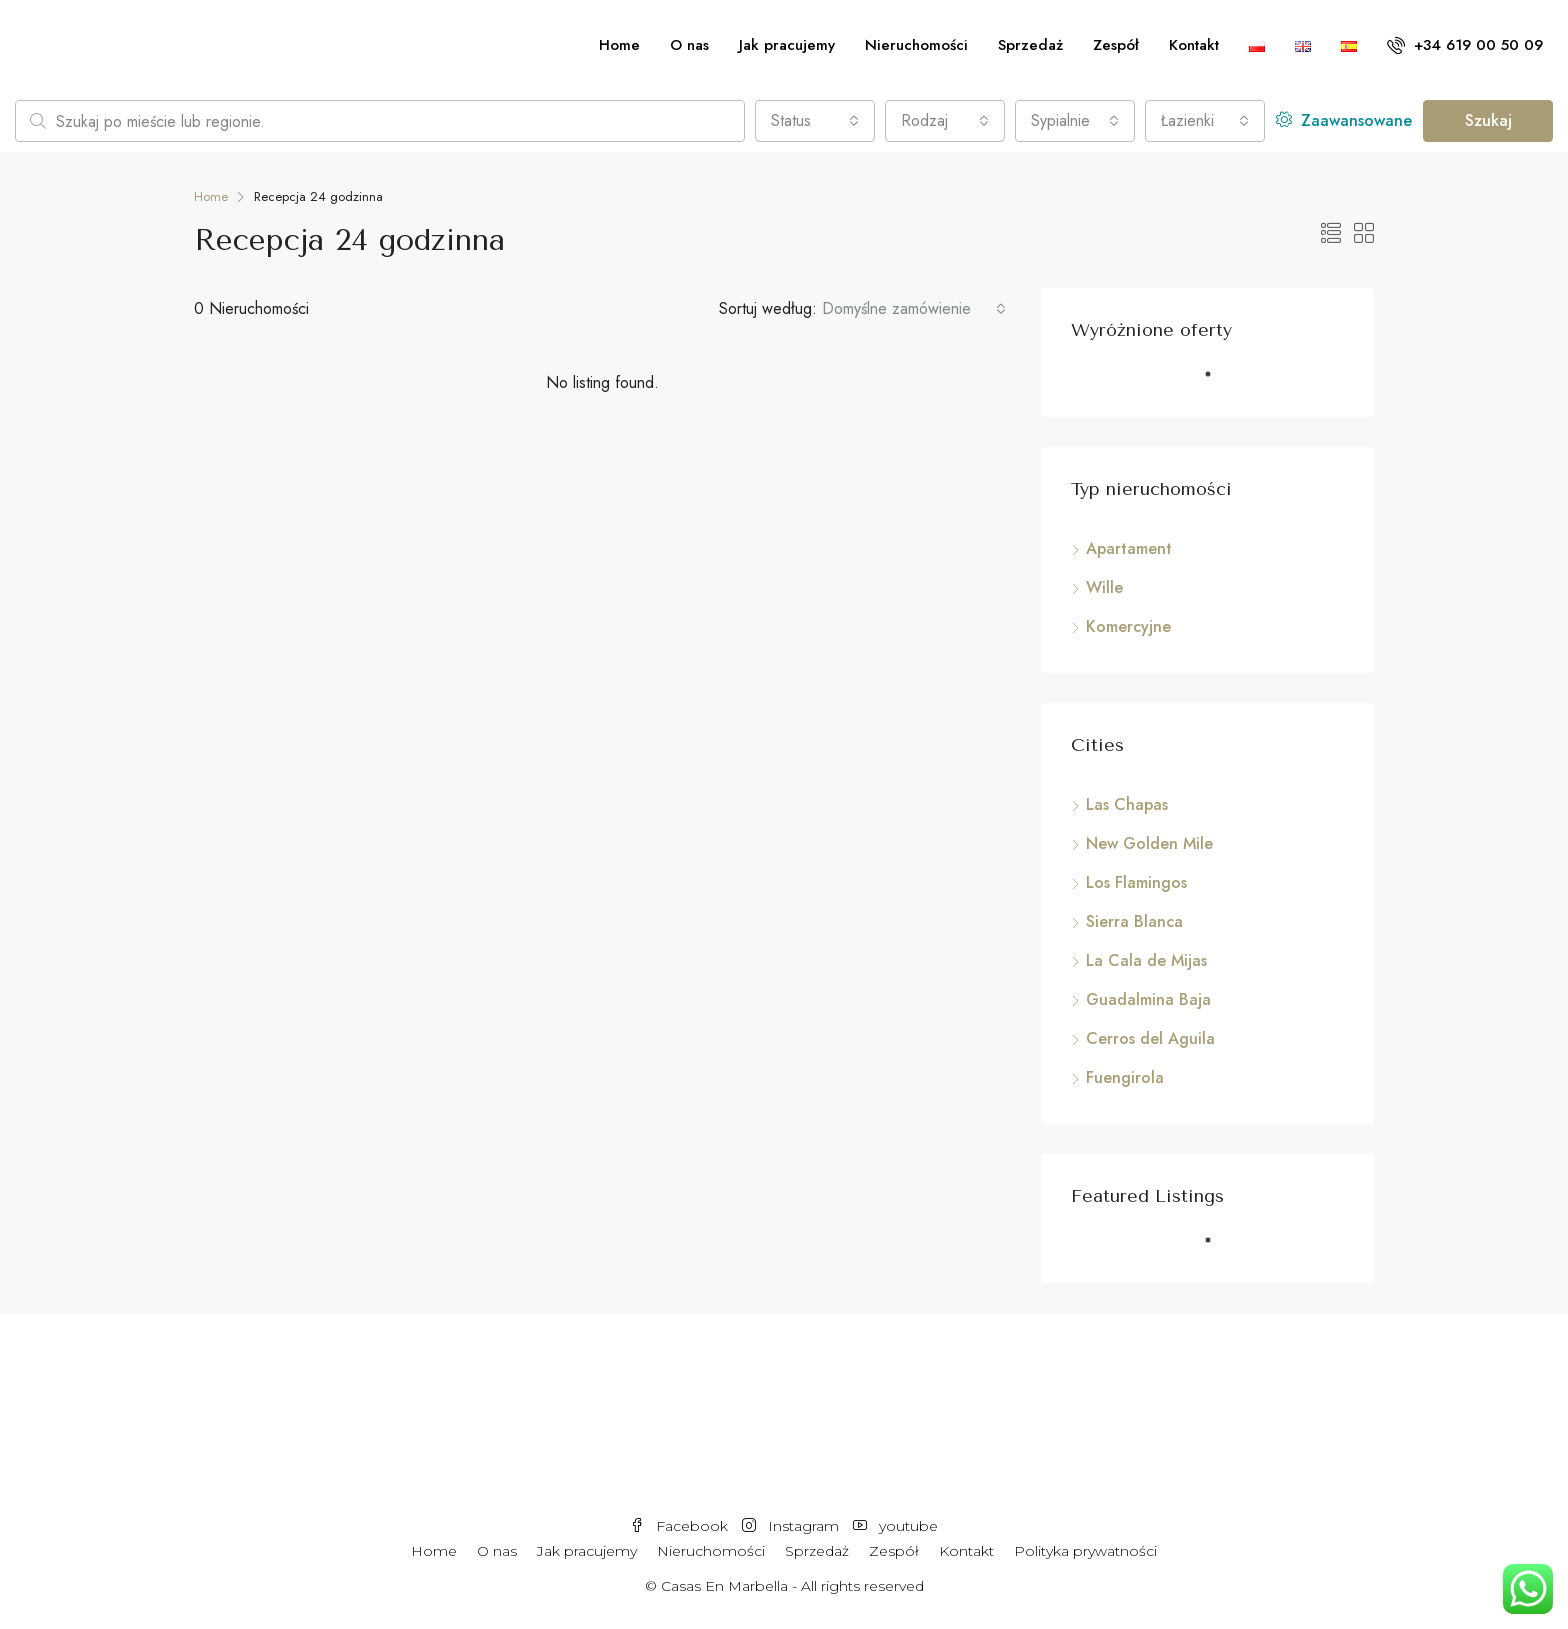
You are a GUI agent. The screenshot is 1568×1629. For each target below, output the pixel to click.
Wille (1104, 587)
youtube (895, 1526)
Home (619, 45)
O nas (689, 45)
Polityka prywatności (1085, 1551)
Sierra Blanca (1134, 921)
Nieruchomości (916, 45)
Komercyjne (1128, 626)
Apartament (1129, 548)
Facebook (681, 1526)
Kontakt (1194, 45)
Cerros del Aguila (1150, 1038)
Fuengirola (1125, 1077)
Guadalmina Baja (1148, 999)
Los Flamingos (1136, 882)
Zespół (1116, 45)
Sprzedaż (1030, 45)
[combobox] (815, 121)
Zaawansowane (1344, 120)
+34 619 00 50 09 (1465, 45)
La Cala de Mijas (1146, 960)
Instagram (792, 1526)
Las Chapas (1127, 804)
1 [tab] (1218, 382)
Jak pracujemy (787, 45)
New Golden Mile (1149, 843)
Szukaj (1488, 120)
